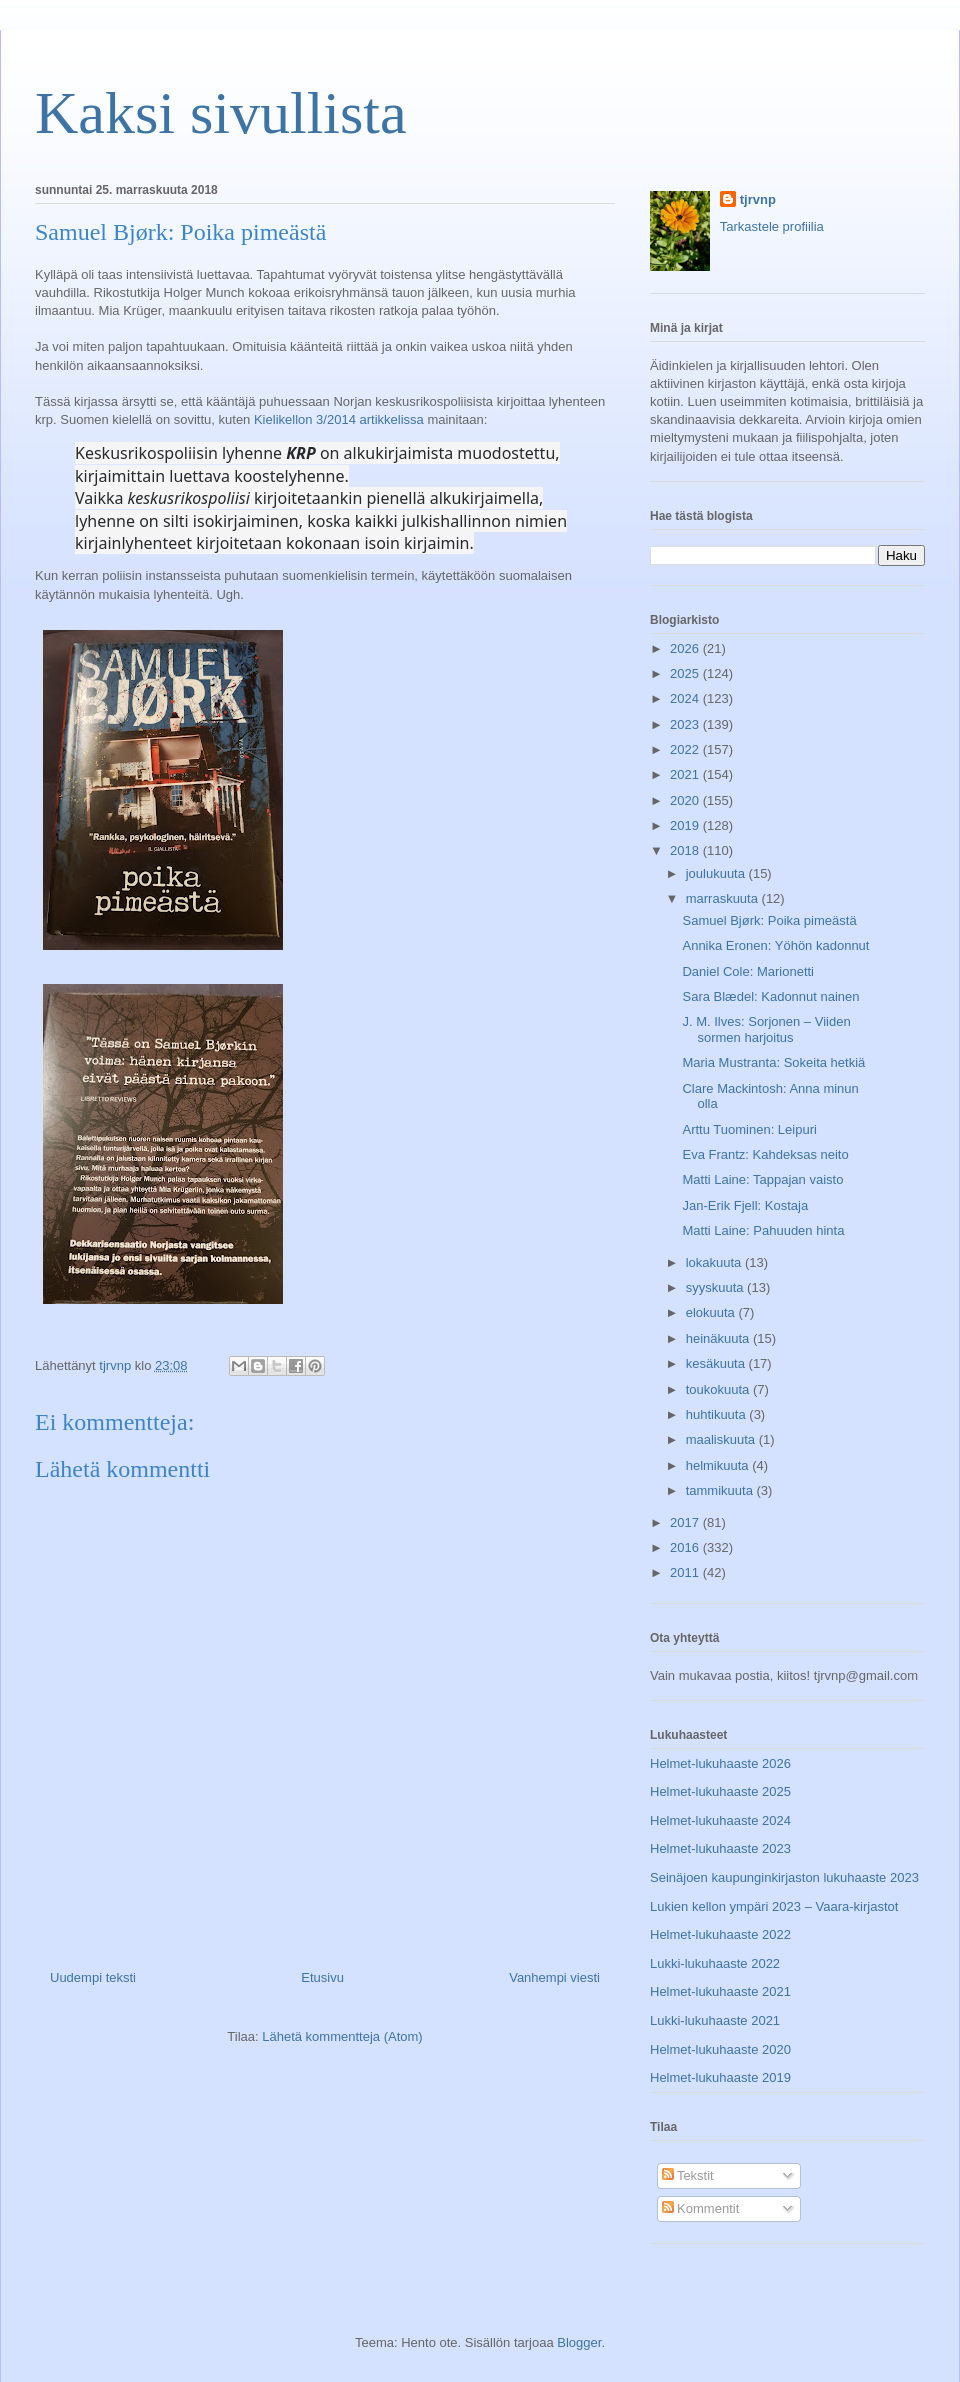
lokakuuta (715, 1262)
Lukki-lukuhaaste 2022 (715, 1963)
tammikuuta (721, 1490)
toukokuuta (719, 1389)
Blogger (579, 2342)
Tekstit (688, 2175)
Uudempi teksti (93, 1977)
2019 (686, 825)
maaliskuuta (722, 1439)
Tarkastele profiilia (772, 226)
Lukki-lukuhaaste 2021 (715, 2020)
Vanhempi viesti (554, 1977)
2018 (686, 850)
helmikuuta (719, 1465)
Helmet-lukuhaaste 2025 (720, 1791)
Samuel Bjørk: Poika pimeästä (769, 920)
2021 (686, 774)
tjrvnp (758, 199)
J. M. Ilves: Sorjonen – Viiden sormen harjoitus (766, 1029)
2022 (686, 749)
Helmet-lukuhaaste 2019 (720, 2077)
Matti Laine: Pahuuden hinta (763, 1230)
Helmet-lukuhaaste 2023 (720, 1848)
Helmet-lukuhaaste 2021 (720, 1991)
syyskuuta (716, 1287)
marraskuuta (724, 898)
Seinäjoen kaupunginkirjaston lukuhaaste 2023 (784, 1877)
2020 (686, 800)
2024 (686, 698)
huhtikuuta (718, 1414)
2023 (686, 724)
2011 (686, 1572)
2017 (686, 1522)
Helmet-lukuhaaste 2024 (720, 1820)
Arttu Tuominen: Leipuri (749, 1129)
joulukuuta (717, 873)
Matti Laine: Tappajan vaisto (762, 1179)
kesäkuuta (717, 1363)
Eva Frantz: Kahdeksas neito (765, 1154)
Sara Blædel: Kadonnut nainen (770, 996)
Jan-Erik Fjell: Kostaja (745, 1205)
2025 (686, 673)
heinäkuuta (719, 1338)
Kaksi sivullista (221, 113)
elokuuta (712, 1312)
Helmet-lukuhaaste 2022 (720, 1934)
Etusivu (322, 1977)
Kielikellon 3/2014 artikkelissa (339, 419)
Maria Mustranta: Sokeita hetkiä (773, 1062)
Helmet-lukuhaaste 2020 (720, 2049)
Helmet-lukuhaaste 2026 (720, 1763)
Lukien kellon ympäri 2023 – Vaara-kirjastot (774, 1906)
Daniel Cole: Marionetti (748, 971)
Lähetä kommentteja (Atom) (342, 2036)
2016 (686, 1547)
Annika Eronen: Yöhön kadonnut (775, 945)
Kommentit (701, 2208)
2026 (686, 648)
